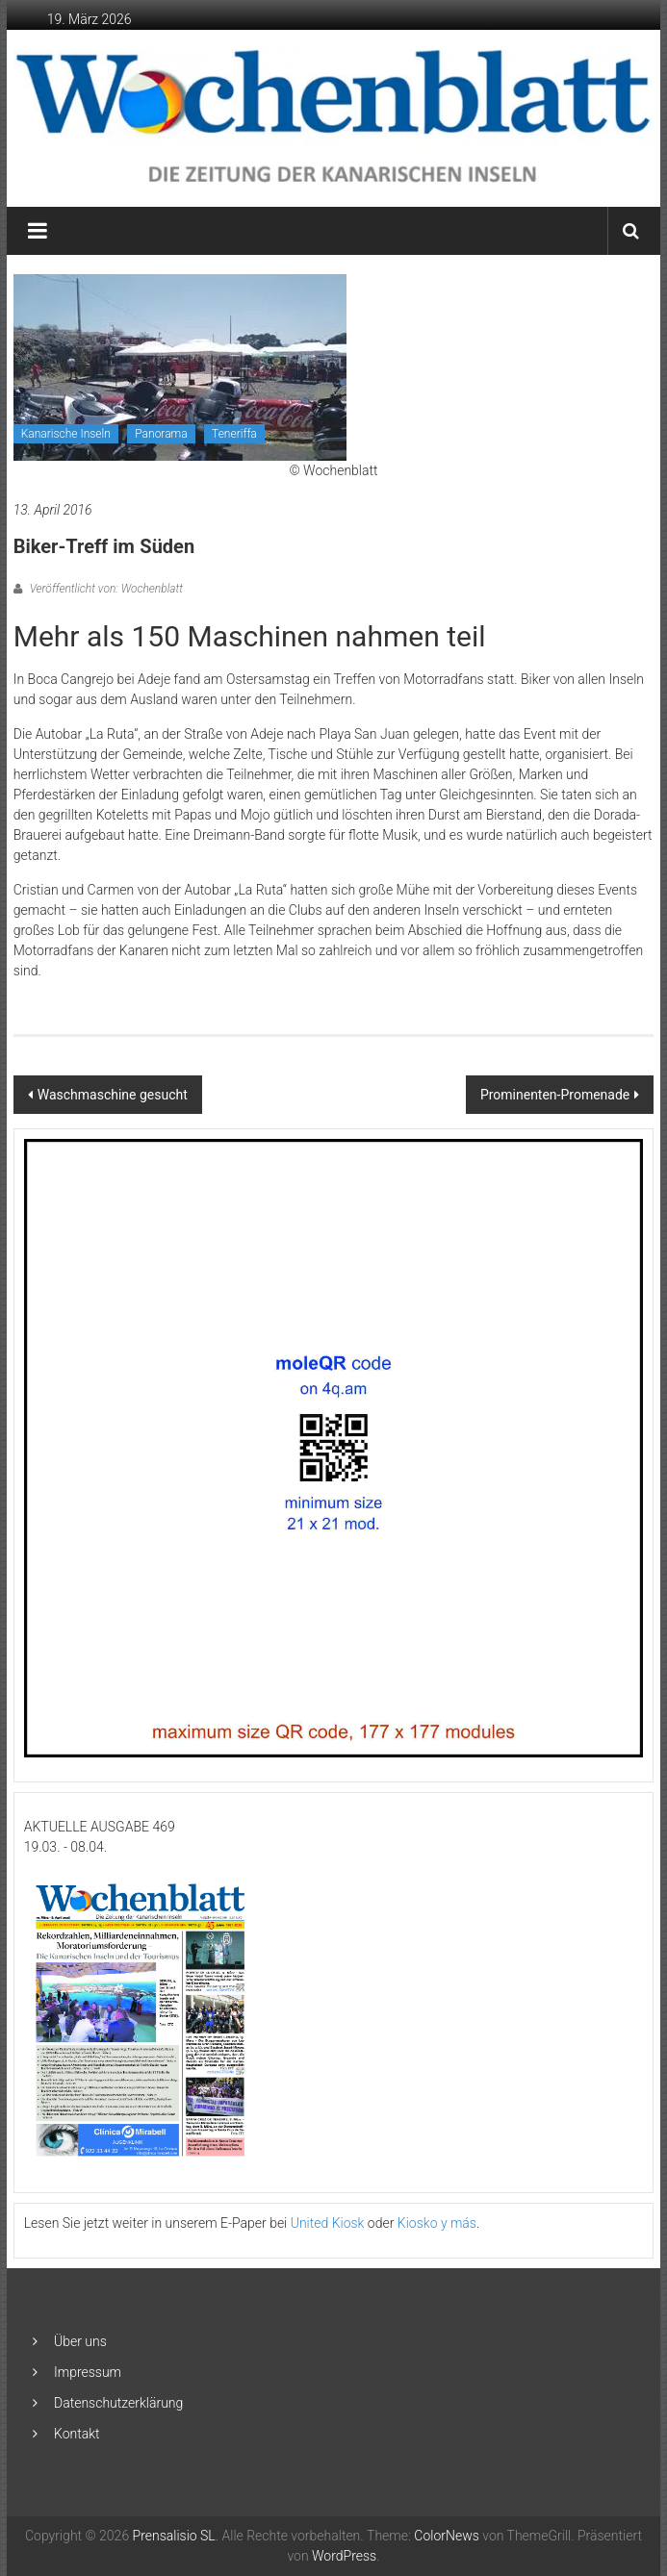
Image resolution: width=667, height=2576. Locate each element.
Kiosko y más (437, 2223)
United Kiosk (328, 2223)
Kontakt (77, 2433)
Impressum (87, 2372)
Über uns (80, 2341)
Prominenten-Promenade (554, 1094)
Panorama (161, 434)
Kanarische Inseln (66, 434)
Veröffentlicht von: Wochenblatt (105, 588)
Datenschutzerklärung (118, 2403)
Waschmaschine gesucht (113, 1094)
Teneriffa (234, 434)
